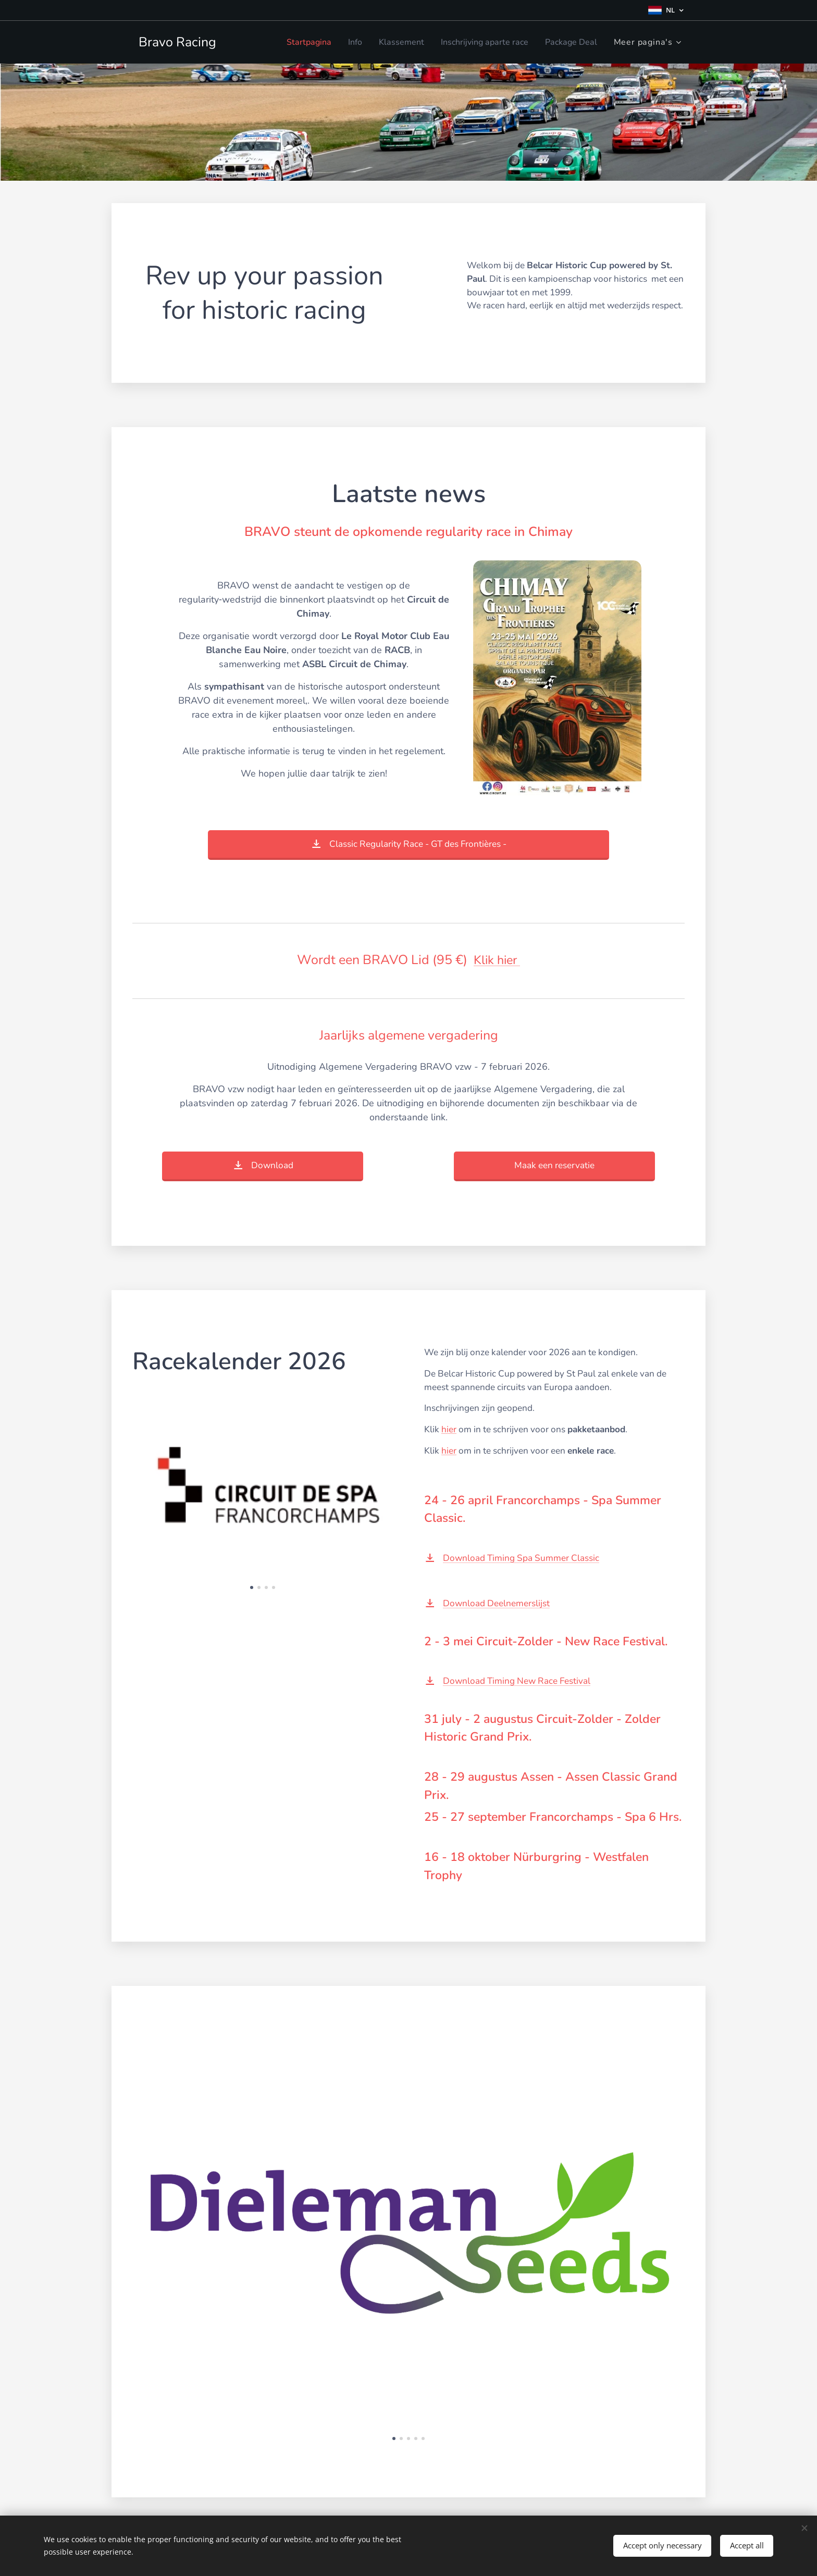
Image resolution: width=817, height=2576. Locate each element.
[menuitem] (288, 42)
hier (448, 1429)
